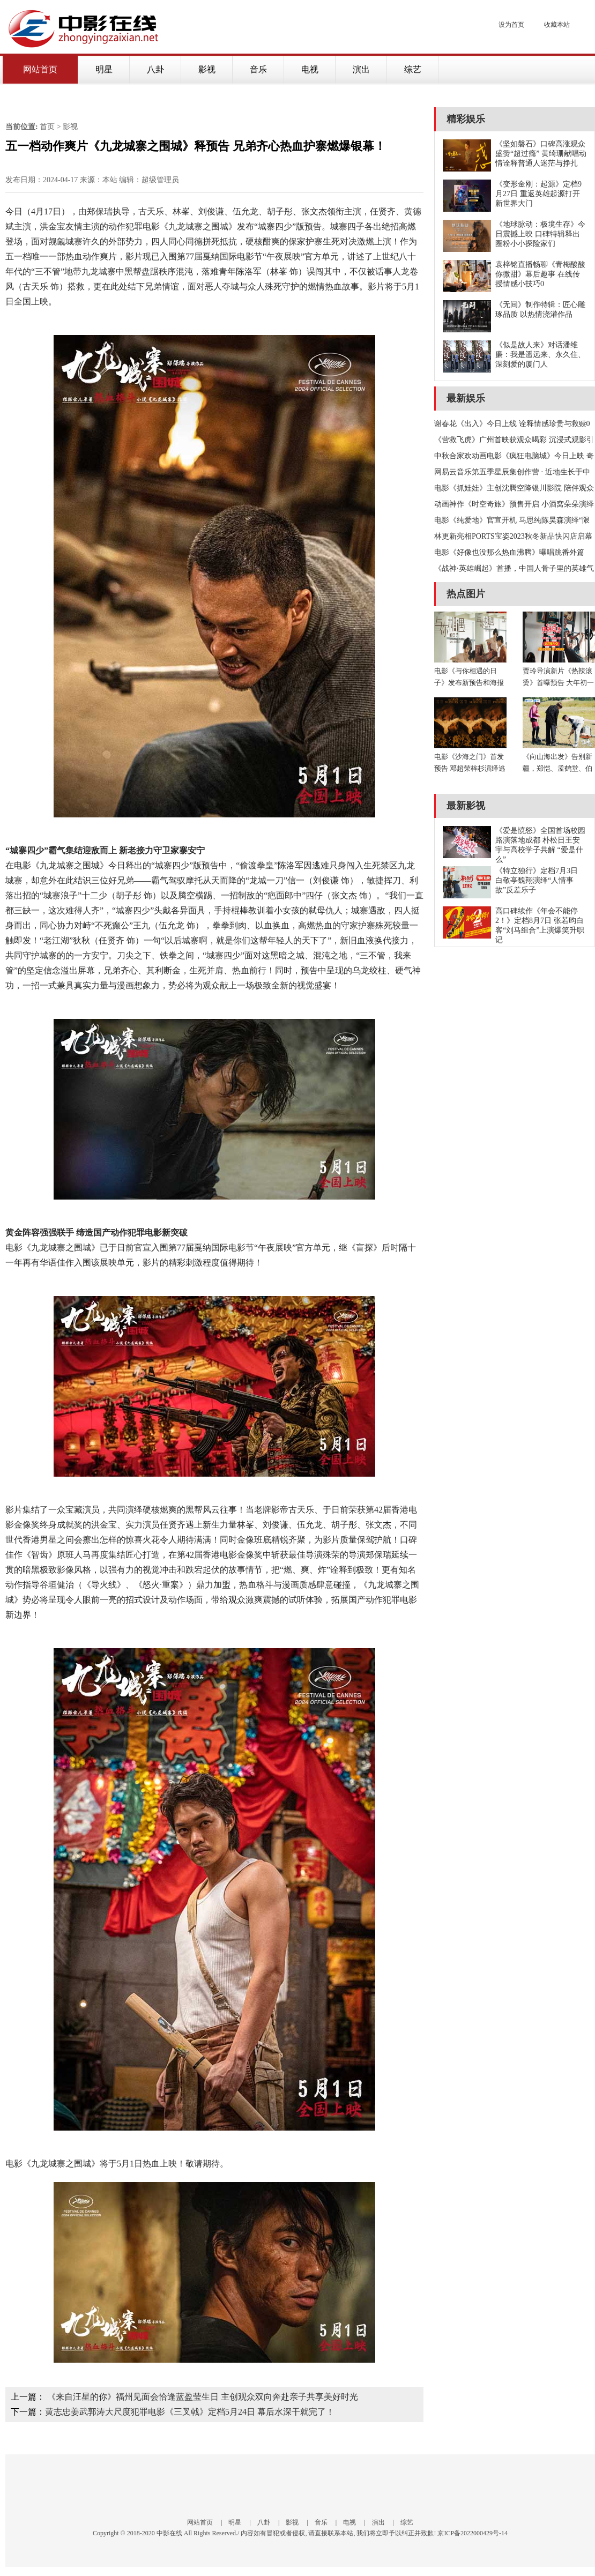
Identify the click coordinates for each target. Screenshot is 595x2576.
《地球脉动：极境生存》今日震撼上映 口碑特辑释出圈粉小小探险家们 (540, 234)
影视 (206, 69)
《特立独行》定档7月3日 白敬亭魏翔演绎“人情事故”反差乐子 (536, 880)
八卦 (155, 69)
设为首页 (511, 24)
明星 (104, 69)
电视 (309, 69)
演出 (361, 69)
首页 (47, 127)
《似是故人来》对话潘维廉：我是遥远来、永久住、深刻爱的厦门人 (540, 354)
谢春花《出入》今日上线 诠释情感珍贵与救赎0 (512, 424)
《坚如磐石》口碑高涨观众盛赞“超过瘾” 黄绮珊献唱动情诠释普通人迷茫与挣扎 (540, 153)
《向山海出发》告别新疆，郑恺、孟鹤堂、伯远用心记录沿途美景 (557, 768)
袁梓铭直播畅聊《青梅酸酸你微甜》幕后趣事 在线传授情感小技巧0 (540, 274)
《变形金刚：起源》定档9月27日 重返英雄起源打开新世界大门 (538, 193)
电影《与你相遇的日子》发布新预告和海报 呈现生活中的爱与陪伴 (469, 682)
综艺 (412, 69)
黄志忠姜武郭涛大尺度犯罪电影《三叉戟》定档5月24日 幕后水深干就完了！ (189, 2411)
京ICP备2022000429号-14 (472, 2533)
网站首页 (40, 69)
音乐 (258, 69)
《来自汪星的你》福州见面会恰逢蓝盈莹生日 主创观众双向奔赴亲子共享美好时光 (202, 2396)
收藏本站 (557, 24)
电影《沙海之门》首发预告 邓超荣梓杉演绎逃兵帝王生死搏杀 (469, 768)
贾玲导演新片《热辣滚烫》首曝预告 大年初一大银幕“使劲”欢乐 (558, 682)
